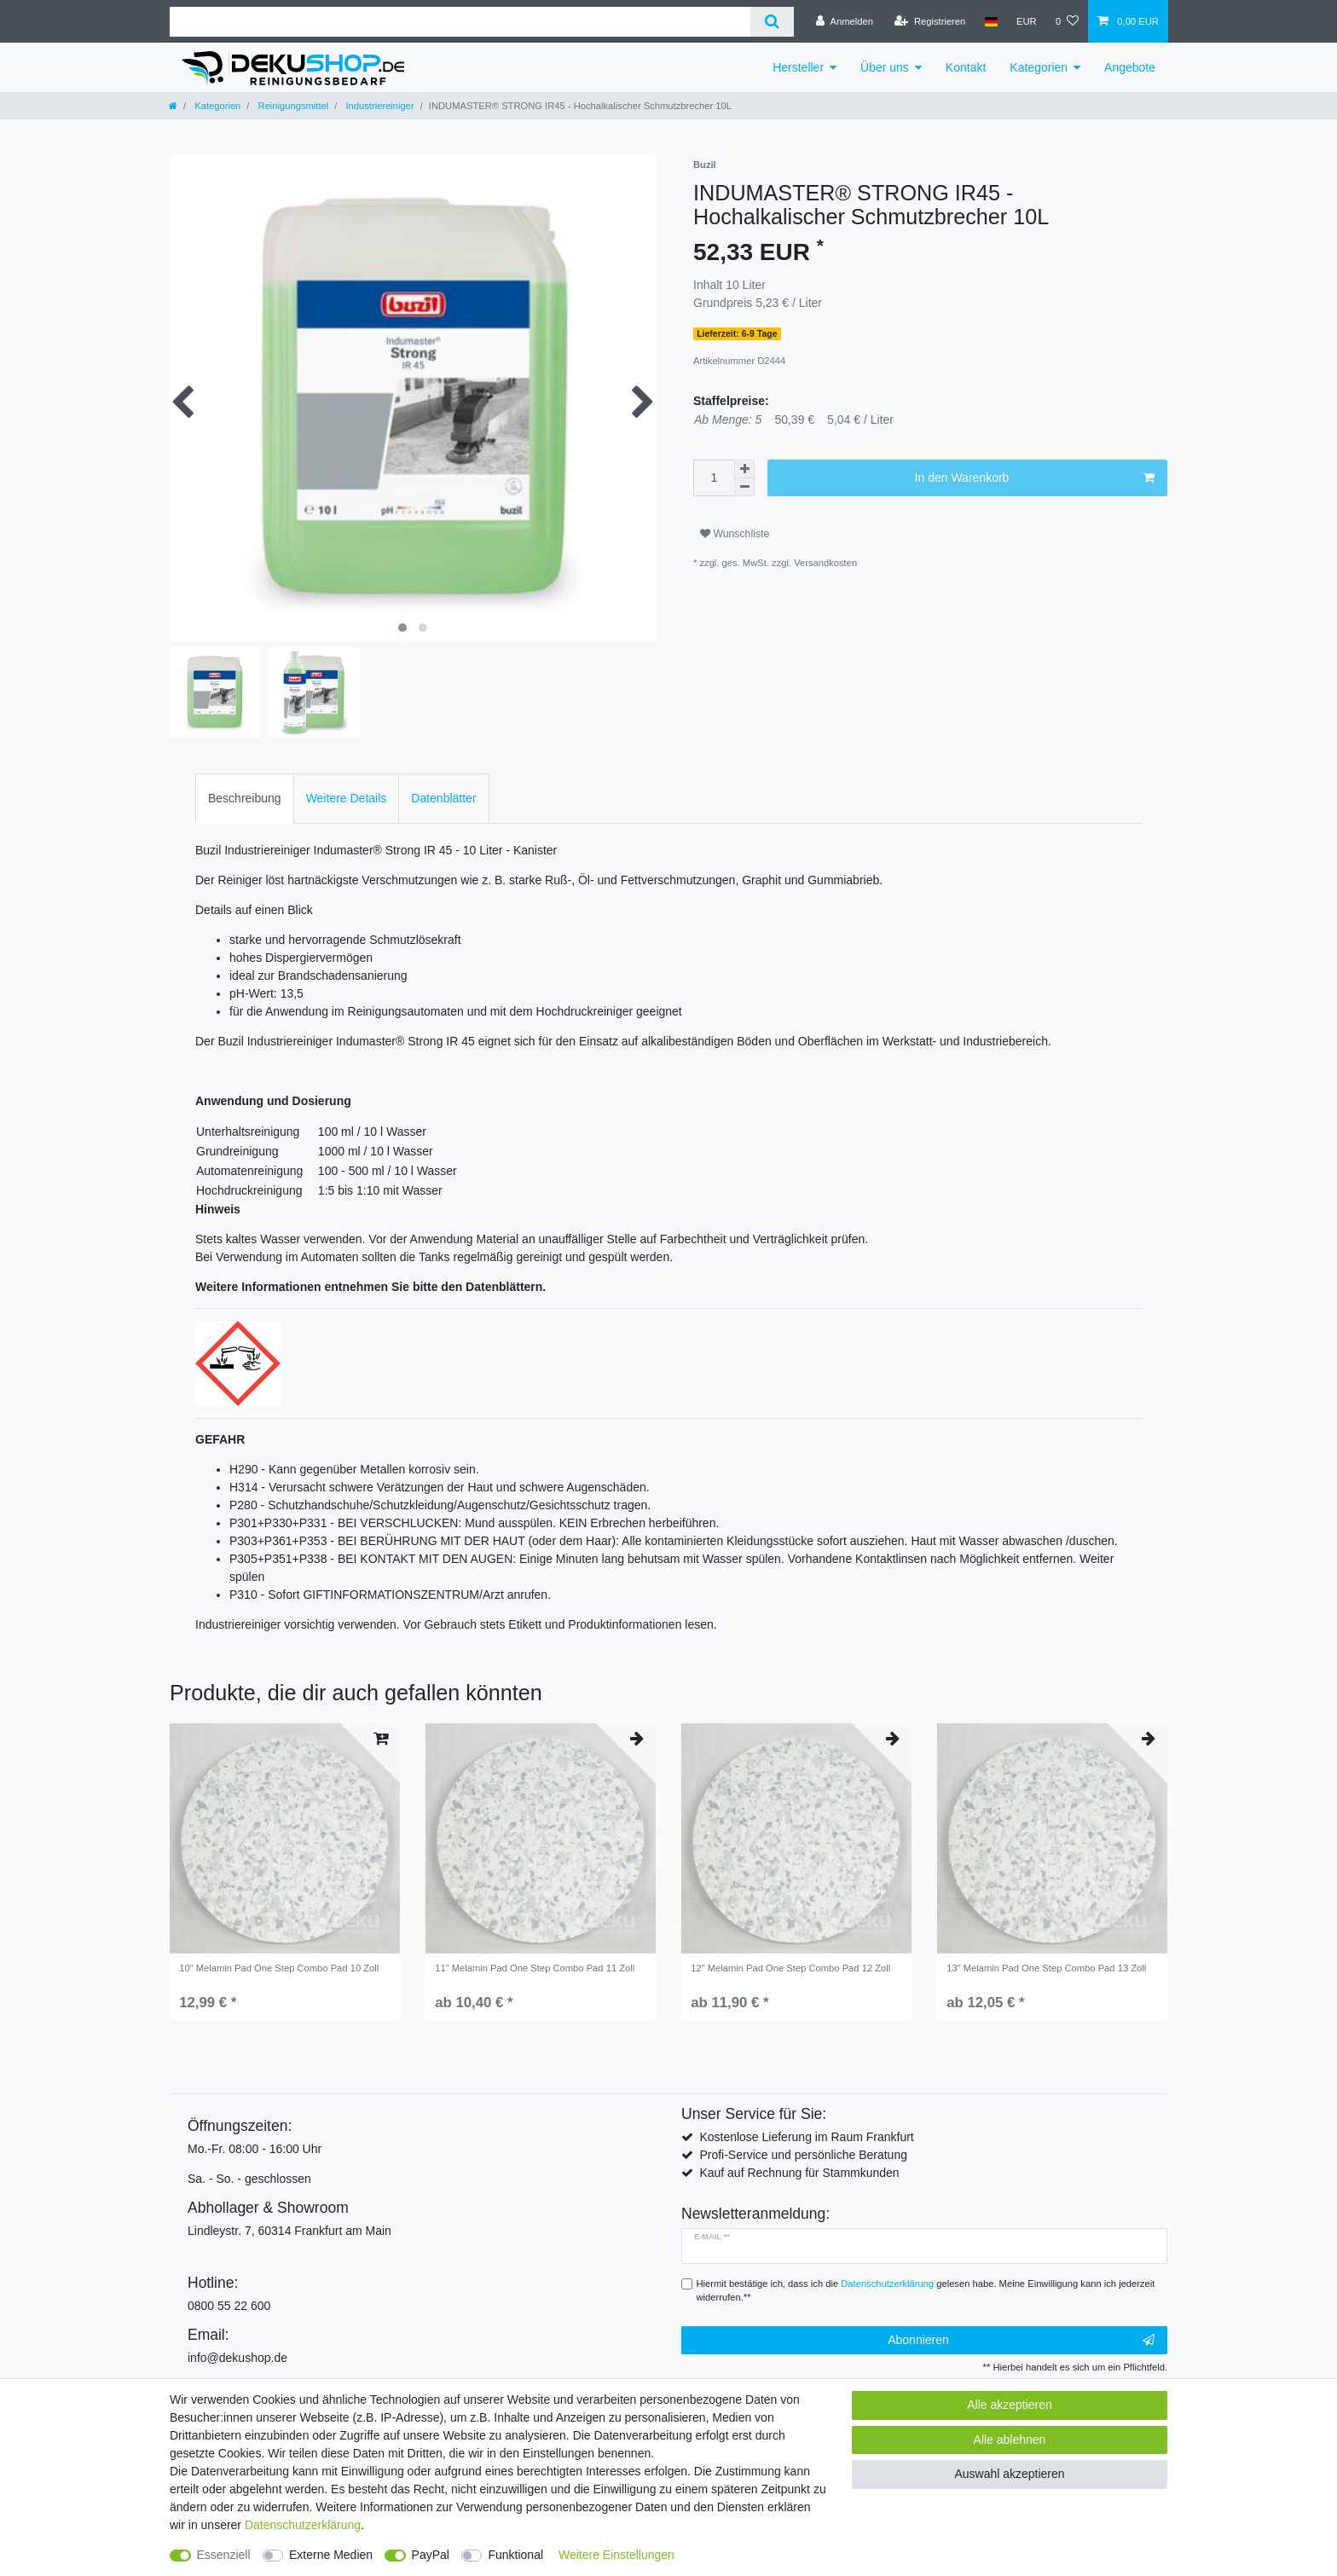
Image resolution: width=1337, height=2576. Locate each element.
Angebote (1129, 67)
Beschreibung (244, 798)
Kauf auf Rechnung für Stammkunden (799, 2172)
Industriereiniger (378, 106)
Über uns (884, 67)
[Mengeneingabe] (713, 478)
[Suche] (772, 22)
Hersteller (798, 67)
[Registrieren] (930, 21)
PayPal (430, 2555)
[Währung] (1026, 21)
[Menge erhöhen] (744, 469)
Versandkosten (825, 563)
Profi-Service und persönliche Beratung (803, 2155)
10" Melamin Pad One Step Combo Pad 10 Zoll (279, 1968)
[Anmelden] (845, 21)
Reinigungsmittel (291, 106)
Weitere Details (346, 798)
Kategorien (1039, 67)
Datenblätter (443, 798)
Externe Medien (331, 2555)
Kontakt (966, 67)
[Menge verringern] (744, 487)
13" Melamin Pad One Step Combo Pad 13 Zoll (1046, 1968)
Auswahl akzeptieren (1009, 2473)
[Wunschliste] (1067, 21)
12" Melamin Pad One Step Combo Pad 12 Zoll (790, 1968)
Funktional (515, 2555)
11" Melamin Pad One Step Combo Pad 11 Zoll (534, 1968)
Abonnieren (1021, 2340)
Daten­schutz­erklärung (303, 2525)
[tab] (244, 798)
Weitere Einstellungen (616, 2555)
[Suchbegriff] (460, 22)
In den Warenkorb (1035, 478)
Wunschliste (734, 534)
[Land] (990, 21)
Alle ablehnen (1010, 2439)
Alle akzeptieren (1009, 2404)
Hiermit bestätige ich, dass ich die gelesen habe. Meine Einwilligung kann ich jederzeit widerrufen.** (926, 2290)
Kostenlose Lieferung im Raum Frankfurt (806, 2137)
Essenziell (224, 2555)
